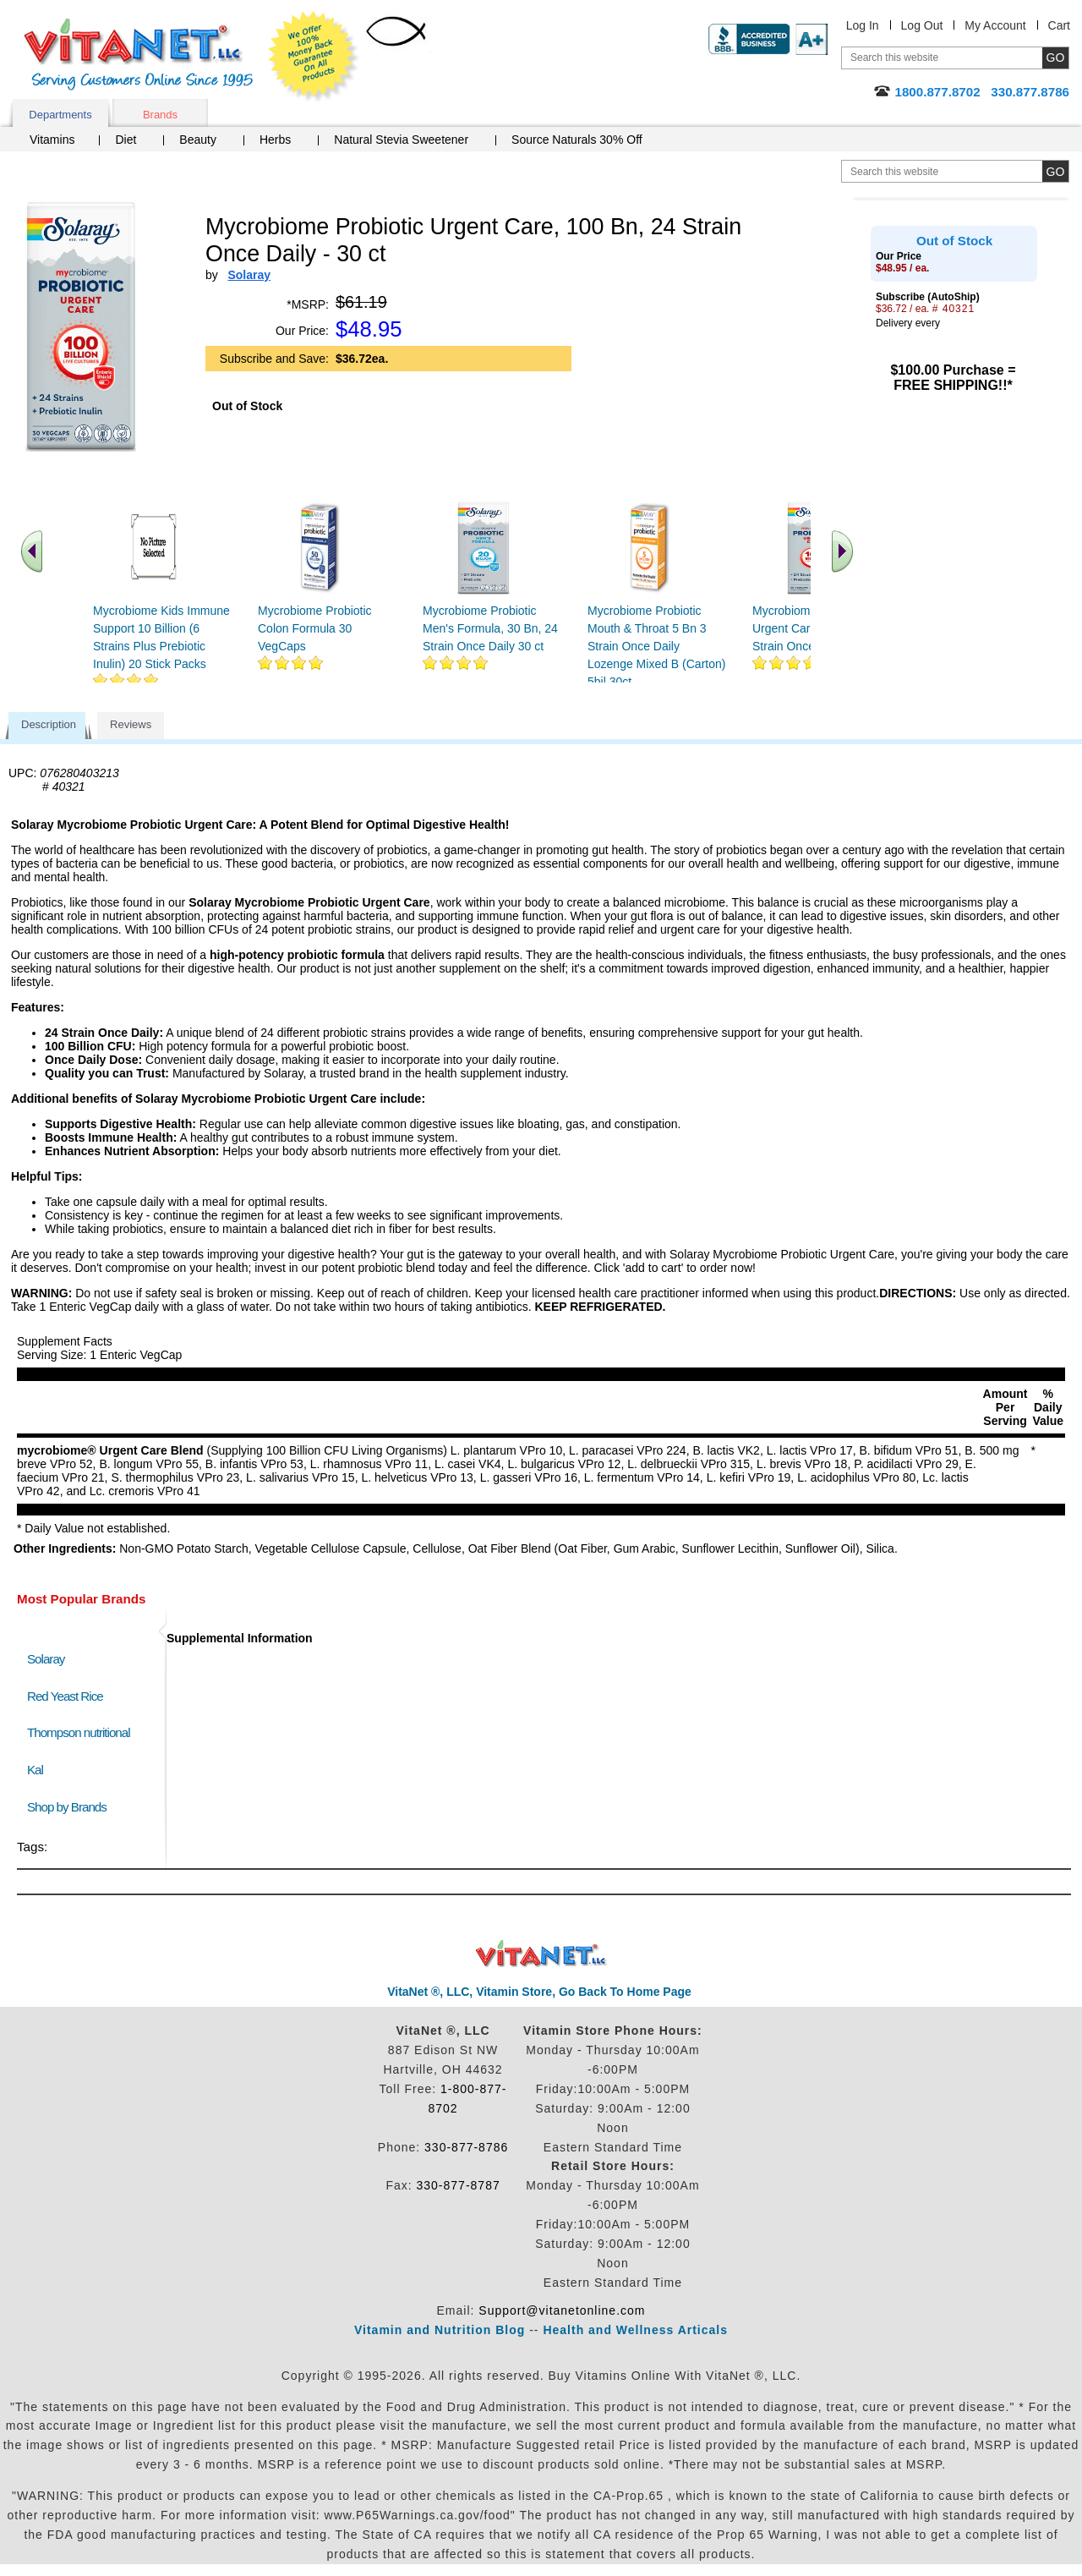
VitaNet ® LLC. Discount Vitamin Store (541, 1954)
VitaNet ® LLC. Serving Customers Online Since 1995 (139, 54)
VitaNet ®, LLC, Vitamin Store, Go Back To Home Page (539, 1991)
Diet (125, 139)
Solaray (45, 1659)
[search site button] (1055, 171)
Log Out (922, 25)
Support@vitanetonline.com (561, 2310)
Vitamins (52, 139)
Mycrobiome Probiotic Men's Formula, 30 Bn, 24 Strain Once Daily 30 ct (490, 628)
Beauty (197, 139)
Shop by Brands (70, 1807)
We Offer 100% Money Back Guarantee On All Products (313, 56)
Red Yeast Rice (65, 1696)
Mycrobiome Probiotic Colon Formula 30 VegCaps (315, 628)
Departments (60, 114)
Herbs (275, 139)
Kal (35, 1769)
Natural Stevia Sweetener (401, 139)
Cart (1059, 25)
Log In (862, 25)
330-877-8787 (458, 2185)
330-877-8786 (466, 2147)
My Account (995, 25)
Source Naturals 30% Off (576, 139)
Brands (160, 114)
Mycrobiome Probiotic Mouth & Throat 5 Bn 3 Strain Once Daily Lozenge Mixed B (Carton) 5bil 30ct (656, 646)
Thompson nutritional (78, 1732)
